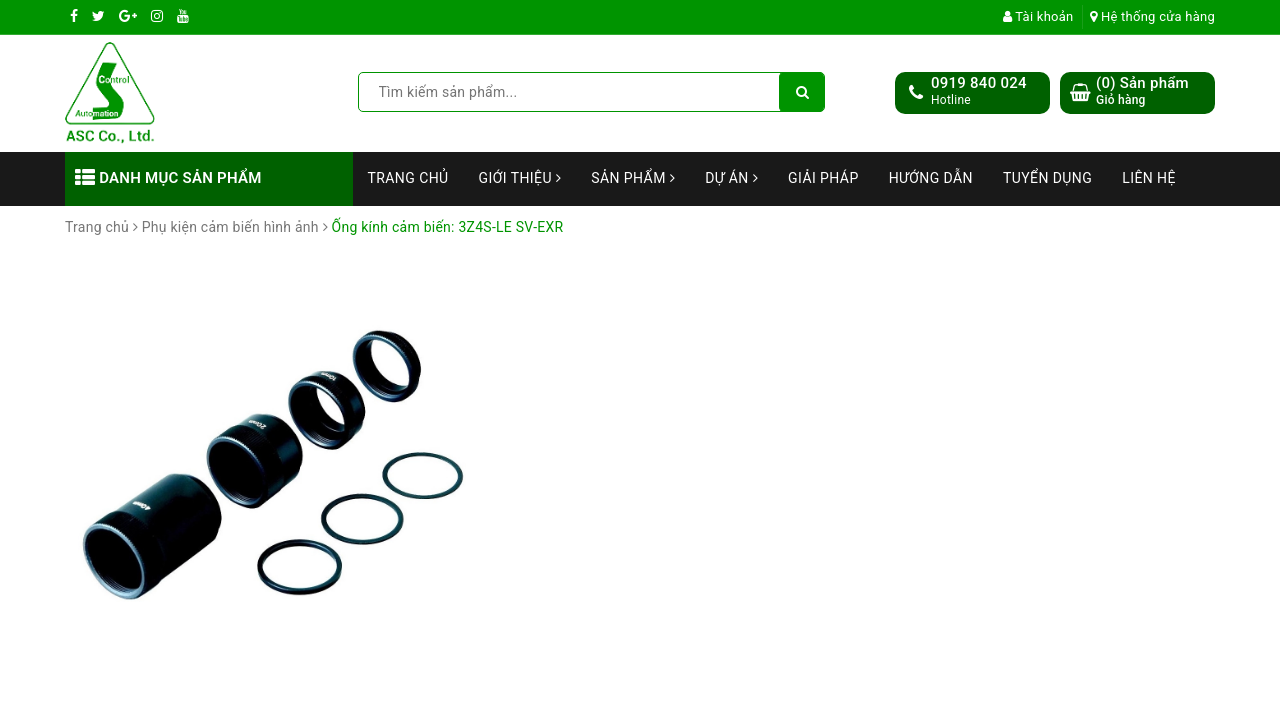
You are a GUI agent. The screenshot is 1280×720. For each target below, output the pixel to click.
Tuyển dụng (1047, 178)
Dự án (731, 178)
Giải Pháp (823, 178)
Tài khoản (1038, 16)
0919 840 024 (979, 83)
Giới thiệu (520, 178)
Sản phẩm (633, 178)
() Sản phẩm (1142, 91)
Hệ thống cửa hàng (1152, 16)
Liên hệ (1149, 178)
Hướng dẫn (931, 178)
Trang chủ (408, 178)
